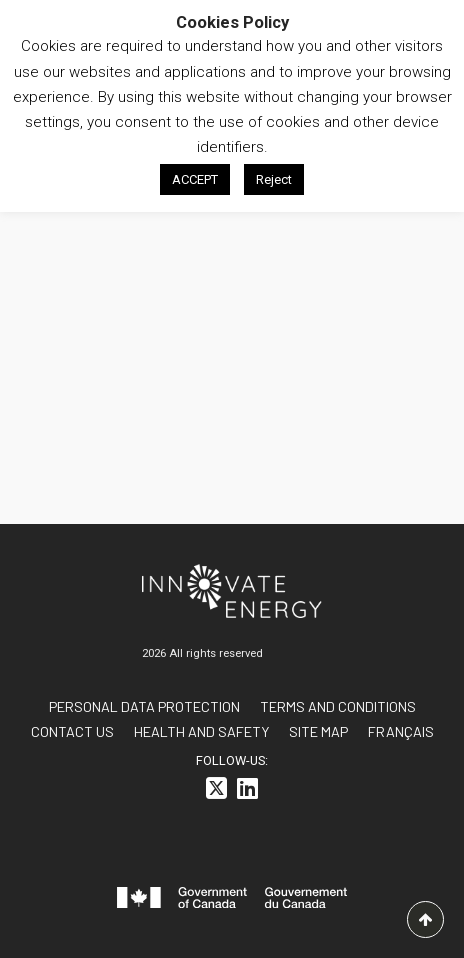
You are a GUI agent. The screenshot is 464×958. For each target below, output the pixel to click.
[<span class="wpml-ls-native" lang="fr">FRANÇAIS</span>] (401, 731)
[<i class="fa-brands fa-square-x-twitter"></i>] (216, 791)
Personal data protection (144, 706)
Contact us (72, 731)
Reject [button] (274, 179)
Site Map (318, 731)
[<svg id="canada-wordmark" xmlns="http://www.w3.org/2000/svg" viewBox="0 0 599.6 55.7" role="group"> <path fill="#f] (232, 901)
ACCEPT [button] (195, 179)
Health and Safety (201, 731)
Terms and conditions (338, 706)
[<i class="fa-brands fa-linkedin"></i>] (247, 791)
